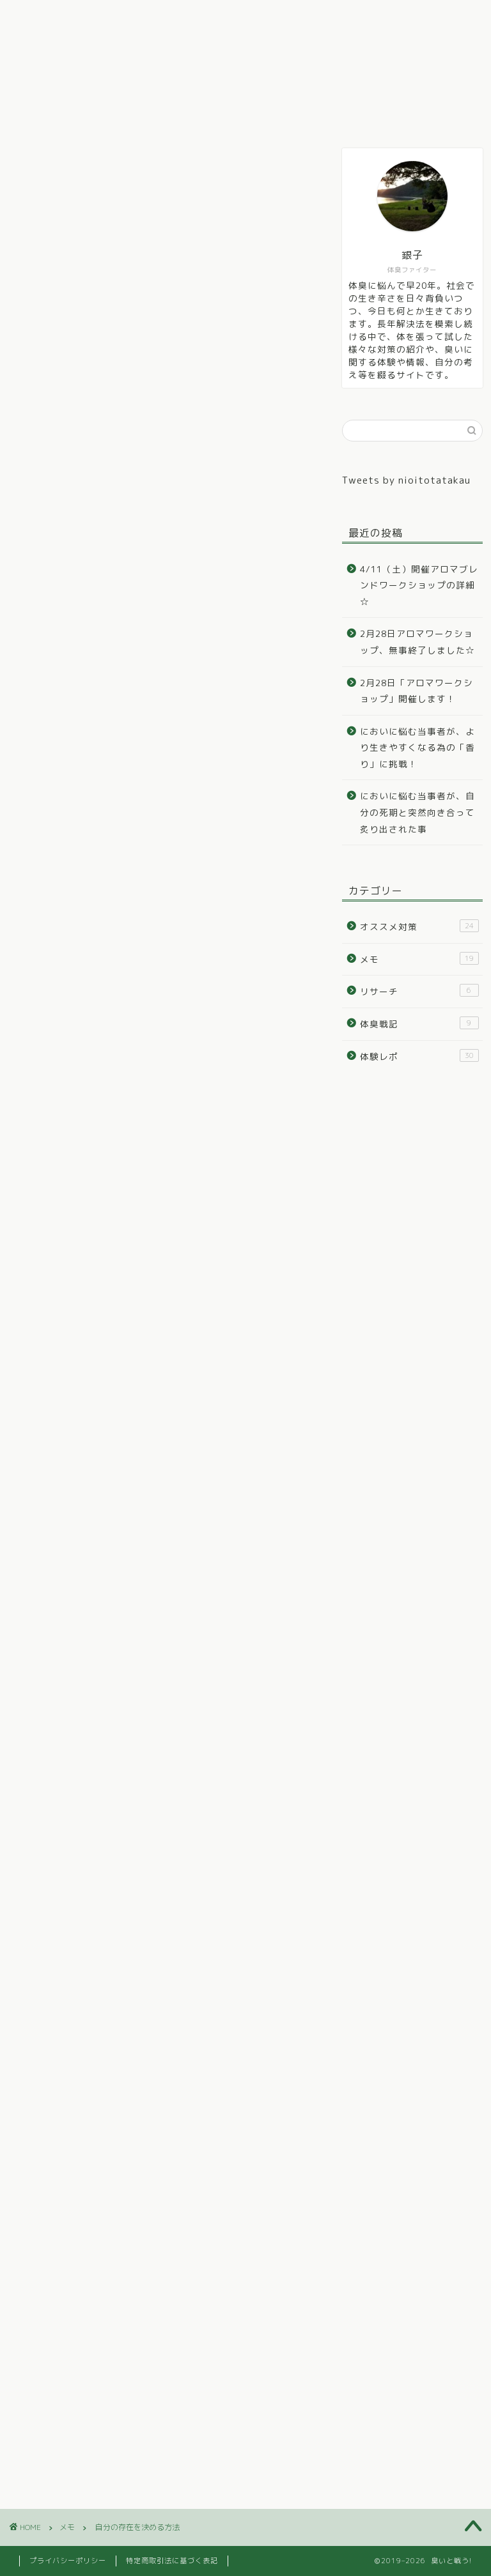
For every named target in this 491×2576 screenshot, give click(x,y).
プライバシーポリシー (67, 2561)
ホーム (43, 17)
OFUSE (197, 1655)
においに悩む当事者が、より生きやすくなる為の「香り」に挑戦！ (417, 747)
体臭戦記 (109, 17)
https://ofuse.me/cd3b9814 (108, 1726)
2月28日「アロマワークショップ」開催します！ (416, 691)
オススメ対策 (259, 17)
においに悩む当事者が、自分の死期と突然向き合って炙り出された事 (417, 812)
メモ (329, 17)
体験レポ (179, 17)
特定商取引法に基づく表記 (172, 2561)
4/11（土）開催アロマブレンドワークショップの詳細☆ (419, 585)
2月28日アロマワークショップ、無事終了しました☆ (417, 641)
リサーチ (390, 17)
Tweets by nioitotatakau (406, 480)
